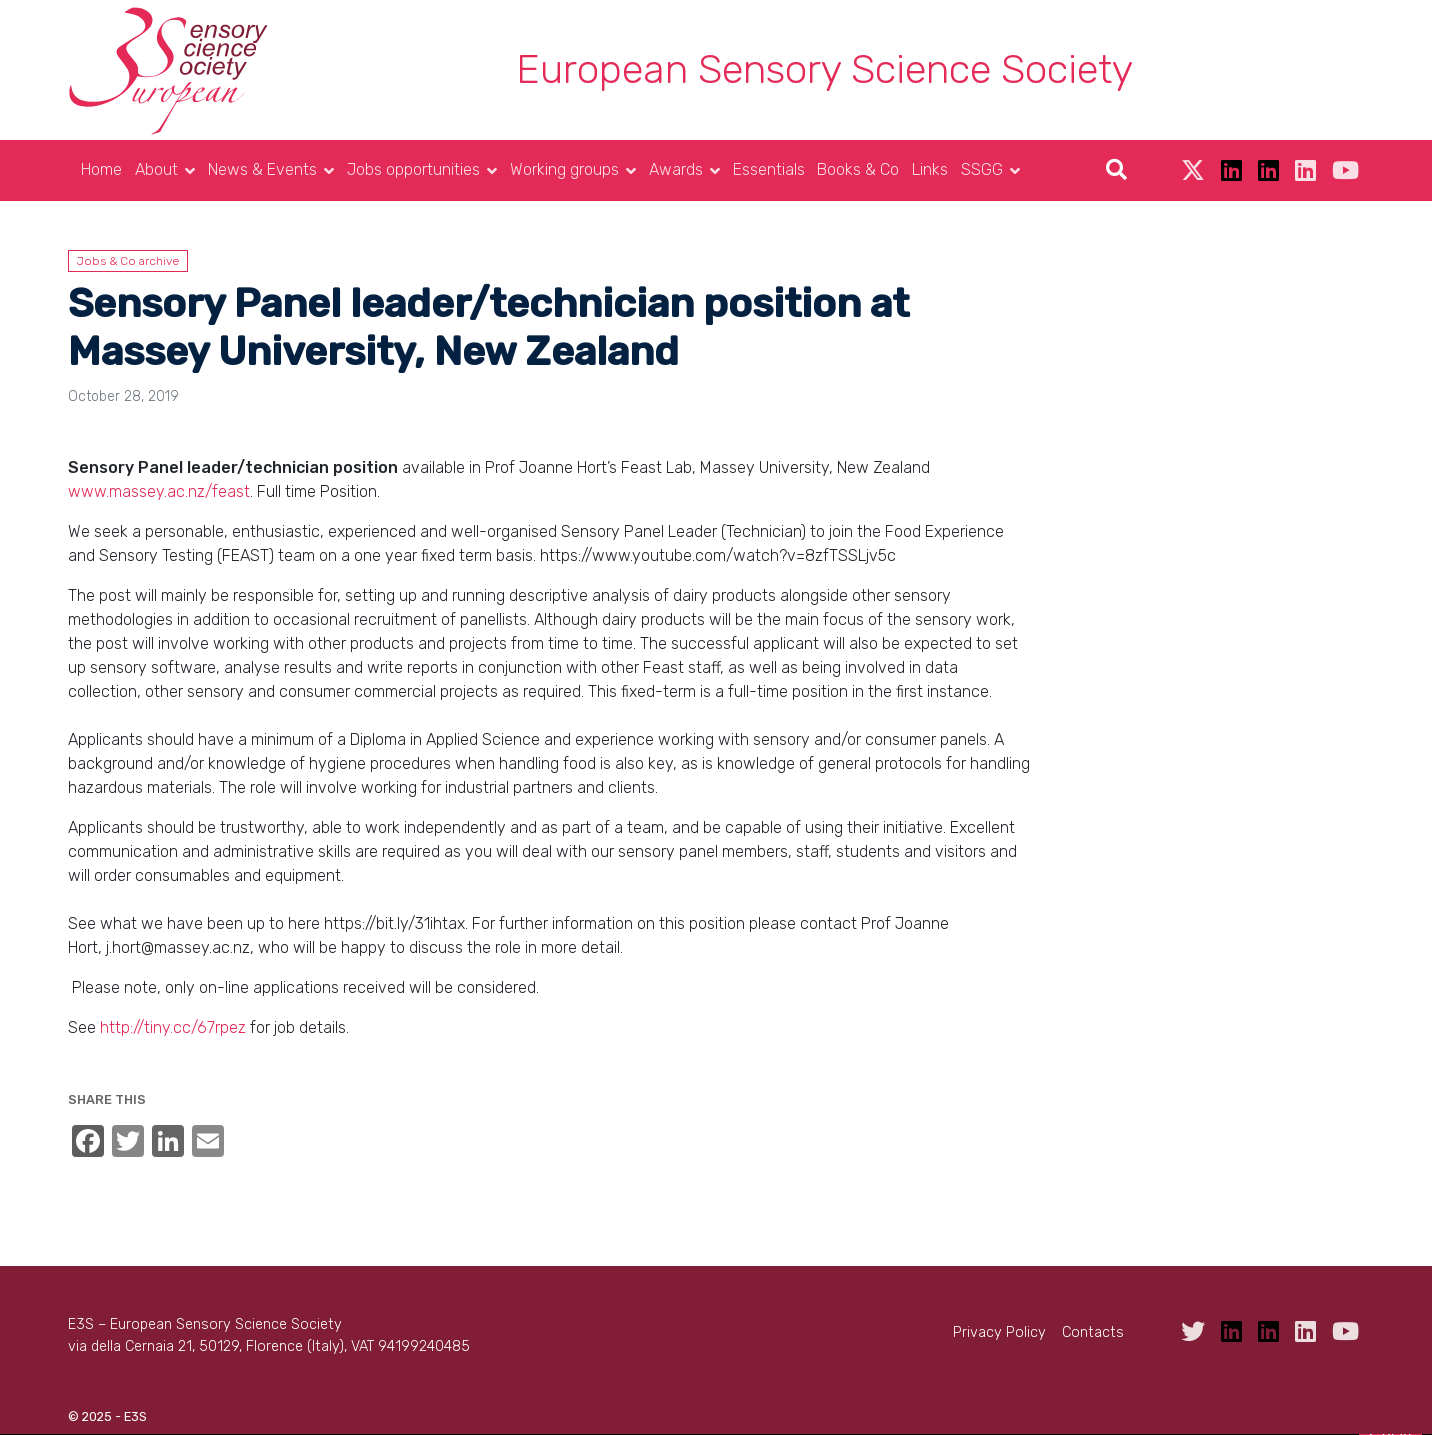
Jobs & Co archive (128, 261)
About (156, 169)
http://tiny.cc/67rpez (173, 1027)
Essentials (769, 169)
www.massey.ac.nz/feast (159, 491)
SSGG (982, 169)
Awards (676, 169)
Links (930, 169)
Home (101, 169)
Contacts (1093, 1332)
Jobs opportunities (413, 169)
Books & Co (858, 169)
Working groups (564, 169)
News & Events (262, 169)
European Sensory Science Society (824, 69)
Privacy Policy (999, 1332)
